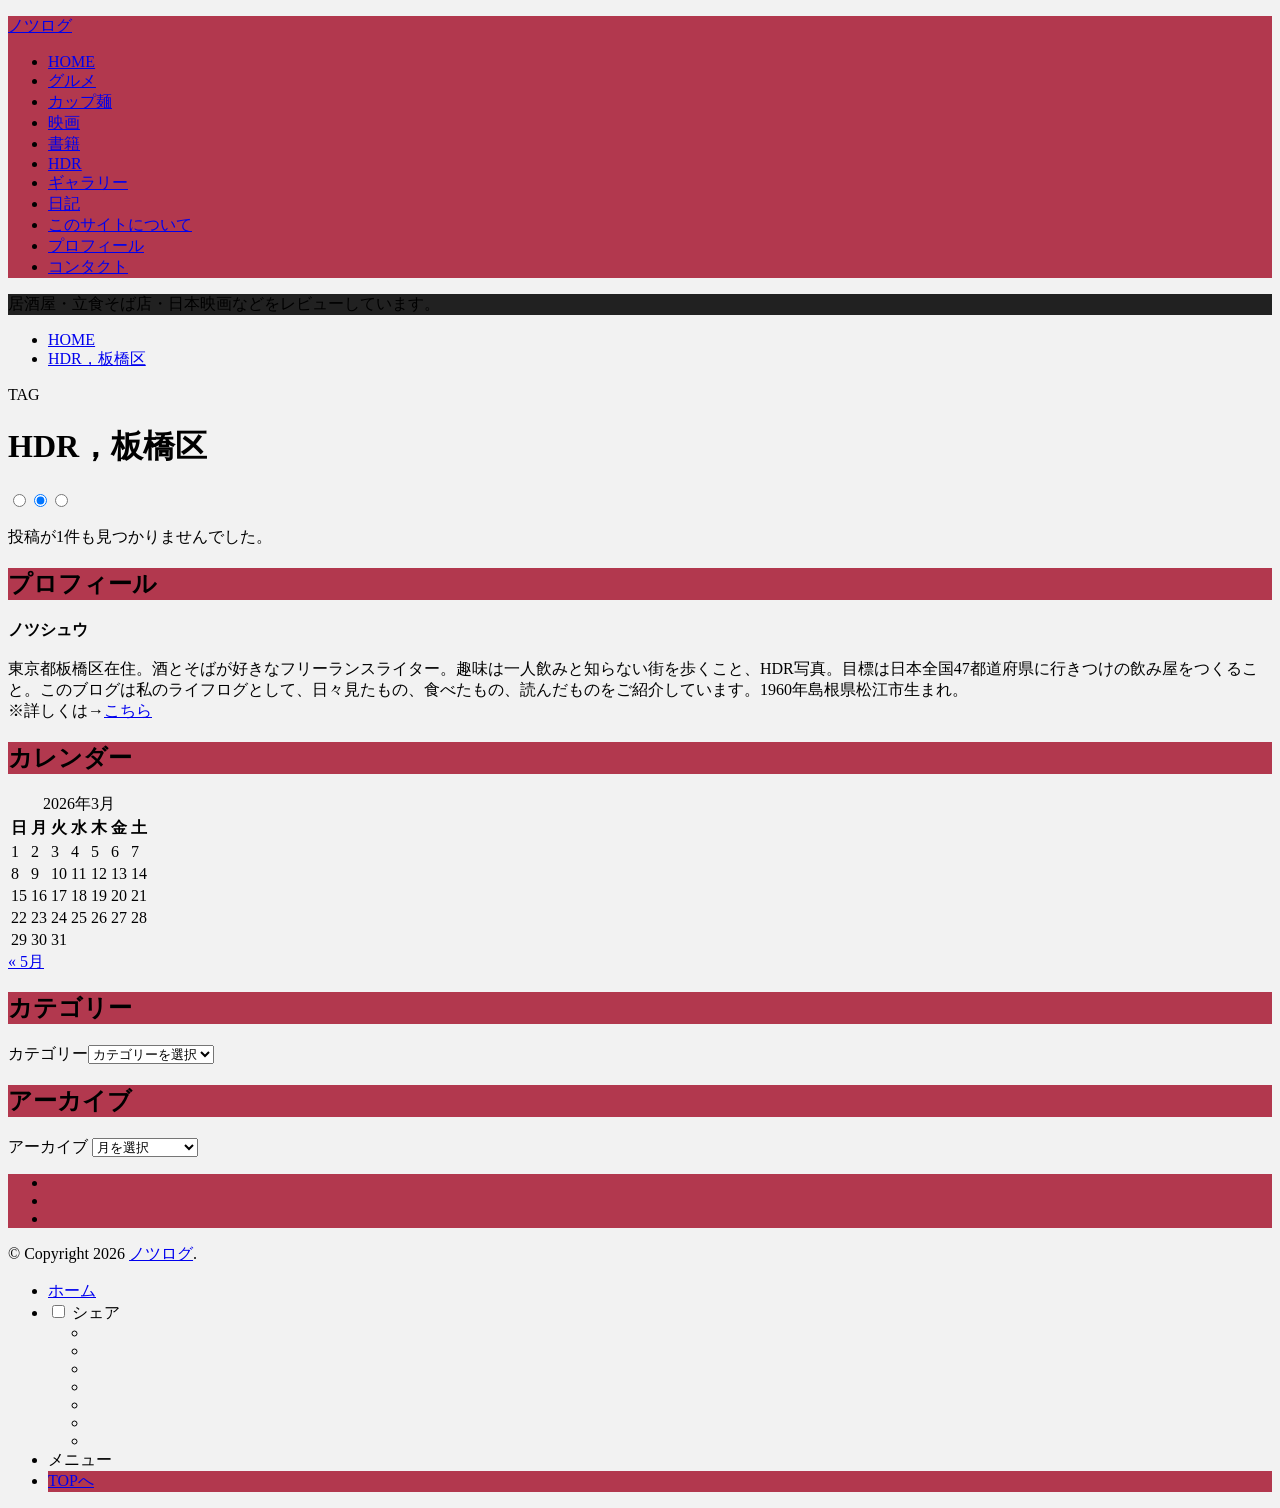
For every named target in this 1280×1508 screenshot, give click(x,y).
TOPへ (71, 1480)
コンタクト (88, 266)
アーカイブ (48, 1146)
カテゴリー (48, 1053)
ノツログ (40, 25)
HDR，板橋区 (97, 358)
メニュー (80, 1459)
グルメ (72, 80)
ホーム (72, 1290)
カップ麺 (80, 101)
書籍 (64, 143)
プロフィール (96, 245)
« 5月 (26, 961)
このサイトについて (120, 224)
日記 (64, 203)
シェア (96, 1312)
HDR (65, 163)
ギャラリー (88, 182)
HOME (71, 61)
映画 (64, 122)
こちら (128, 710)
